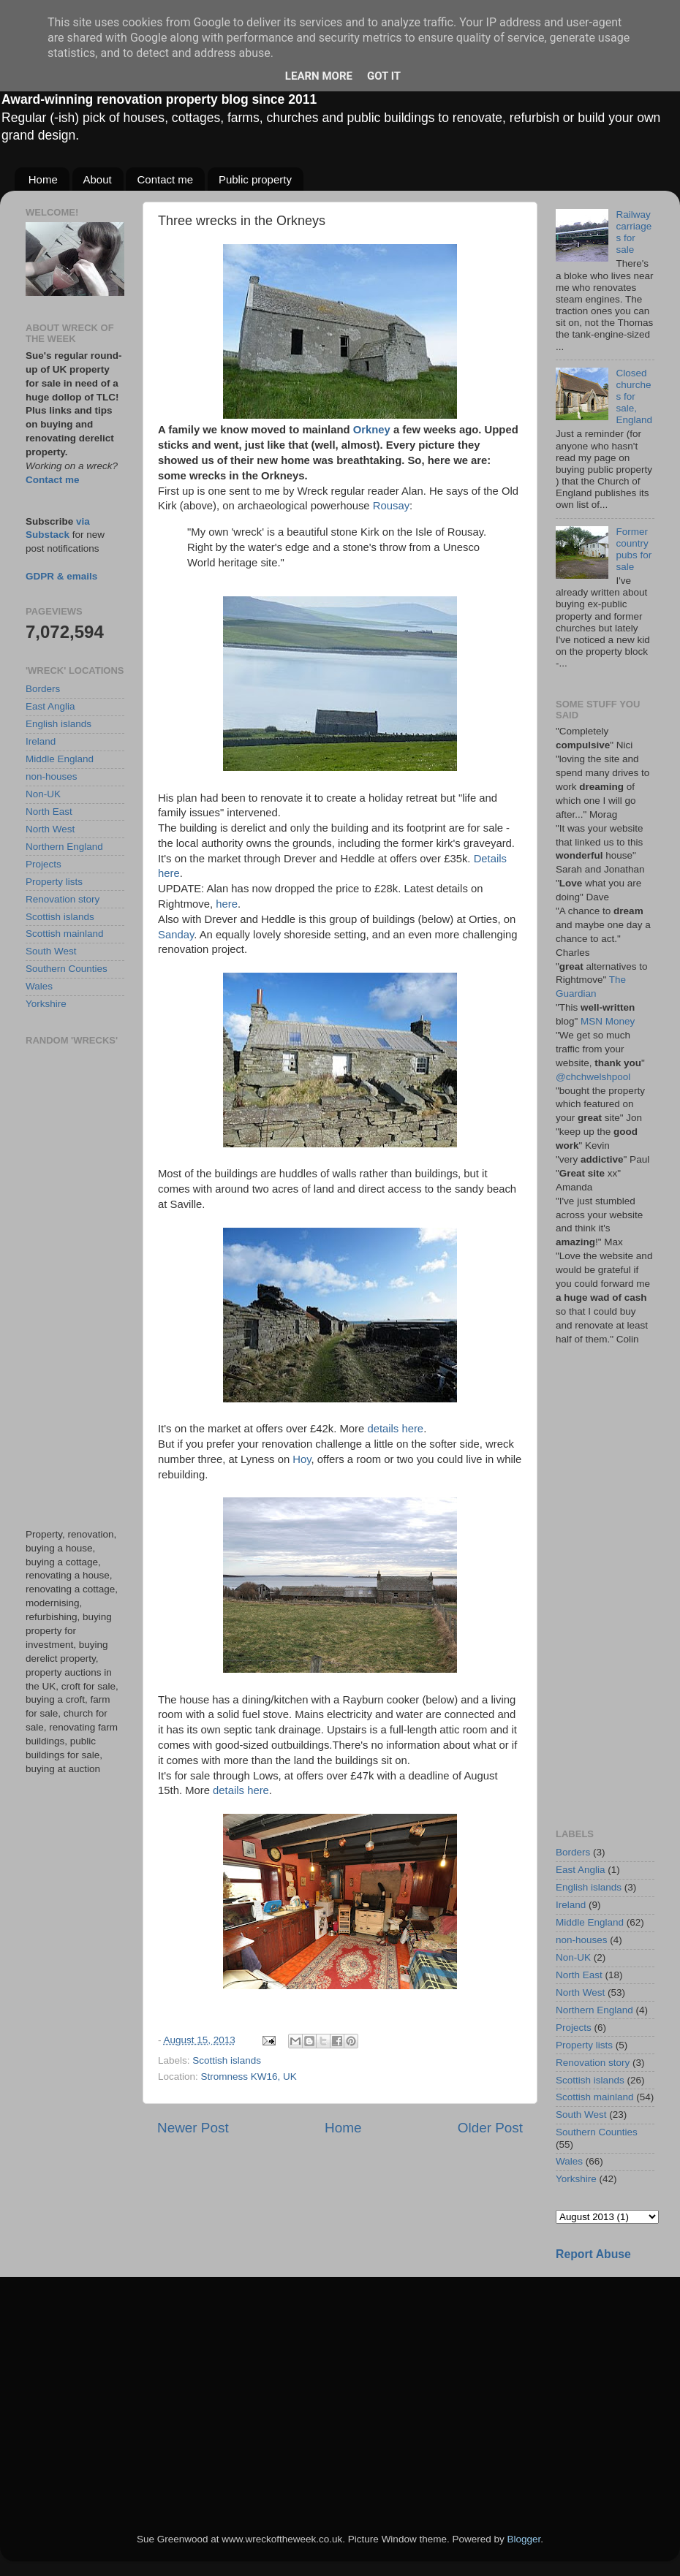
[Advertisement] (75, 1287)
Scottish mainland (65, 933)
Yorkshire (46, 1003)
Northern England (64, 846)
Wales (39, 986)
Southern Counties (66, 968)
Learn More (318, 76)
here (227, 904)
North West (50, 829)
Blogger (523, 2539)
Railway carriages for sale (633, 232)
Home (43, 179)
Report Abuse (593, 2254)
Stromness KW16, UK (249, 2076)
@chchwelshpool (593, 1076)
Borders (43, 688)
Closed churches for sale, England (634, 397)
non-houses (52, 776)
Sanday (176, 935)
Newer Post (193, 2127)
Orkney (371, 430)
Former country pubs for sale (633, 549)
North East (49, 811)
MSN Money (608, 1021)
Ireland (41, 741)
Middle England (60, 758)
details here (395, 1429)
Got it (384, 76)
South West (51, 951)
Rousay (391, 506)
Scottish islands (226, 2060)
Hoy (301, 1459)
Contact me (165, 179)
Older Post (490, 2127)
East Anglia (50, 706)
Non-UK (43, 794)
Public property (255, 179)
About (97, 179)
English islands (58, 723)
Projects (43, 864)
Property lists (54, 881)
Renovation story (62, 899)
